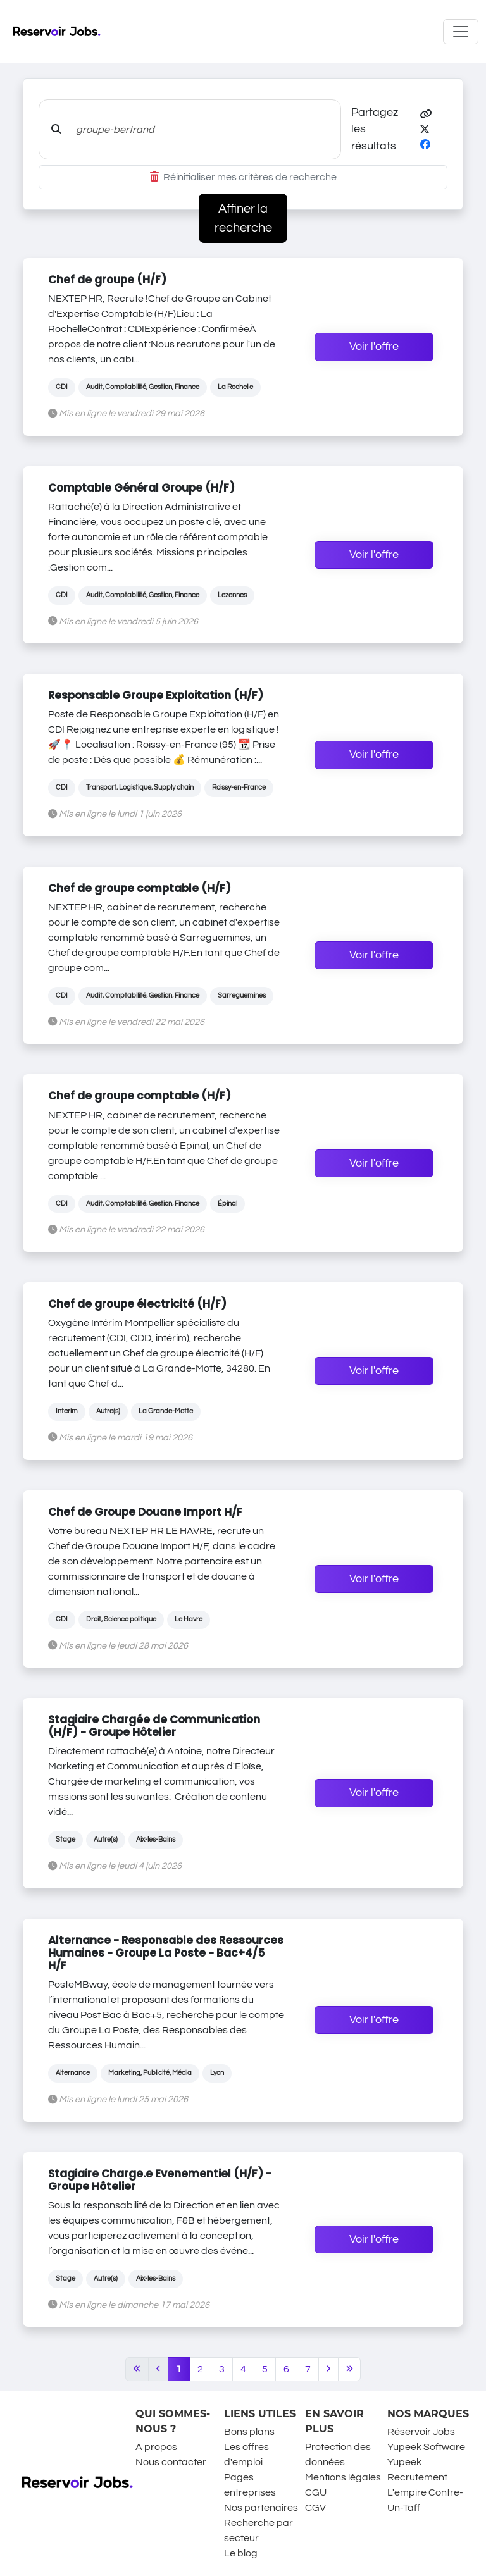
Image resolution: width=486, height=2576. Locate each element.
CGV (315, 2508)
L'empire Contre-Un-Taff (425, 2500)
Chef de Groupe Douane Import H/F (145, 1512)
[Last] (349, 2369)
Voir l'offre (374, 346)
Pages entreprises (250, 2485)
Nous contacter (170, 2462)
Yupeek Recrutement (417, 2469)
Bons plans (249, 2432)
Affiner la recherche (243, 218)
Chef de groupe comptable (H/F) (139, 888)
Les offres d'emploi (246, 2454)
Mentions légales (343, 2477)
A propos (156, 2447)
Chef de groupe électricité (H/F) (137, 1303)
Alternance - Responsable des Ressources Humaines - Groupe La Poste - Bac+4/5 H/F (166, 1953)
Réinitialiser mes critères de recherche (243, 177)
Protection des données (338, 2454)
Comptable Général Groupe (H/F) (141, 487)
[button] (426, 114)
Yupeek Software (426, 2447)
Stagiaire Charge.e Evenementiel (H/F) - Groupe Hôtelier (159, 2180)
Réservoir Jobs (421, 2432)
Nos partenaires (261, 2508)
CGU (316, 2492)
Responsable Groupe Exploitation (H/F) (155, 695)
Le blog (241, 2553)
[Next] (328, 2369)
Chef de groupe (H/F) (107, 279)
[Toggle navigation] (460, 31)
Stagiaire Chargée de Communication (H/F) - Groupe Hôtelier (154, 1726)
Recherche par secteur (258, 2530)
